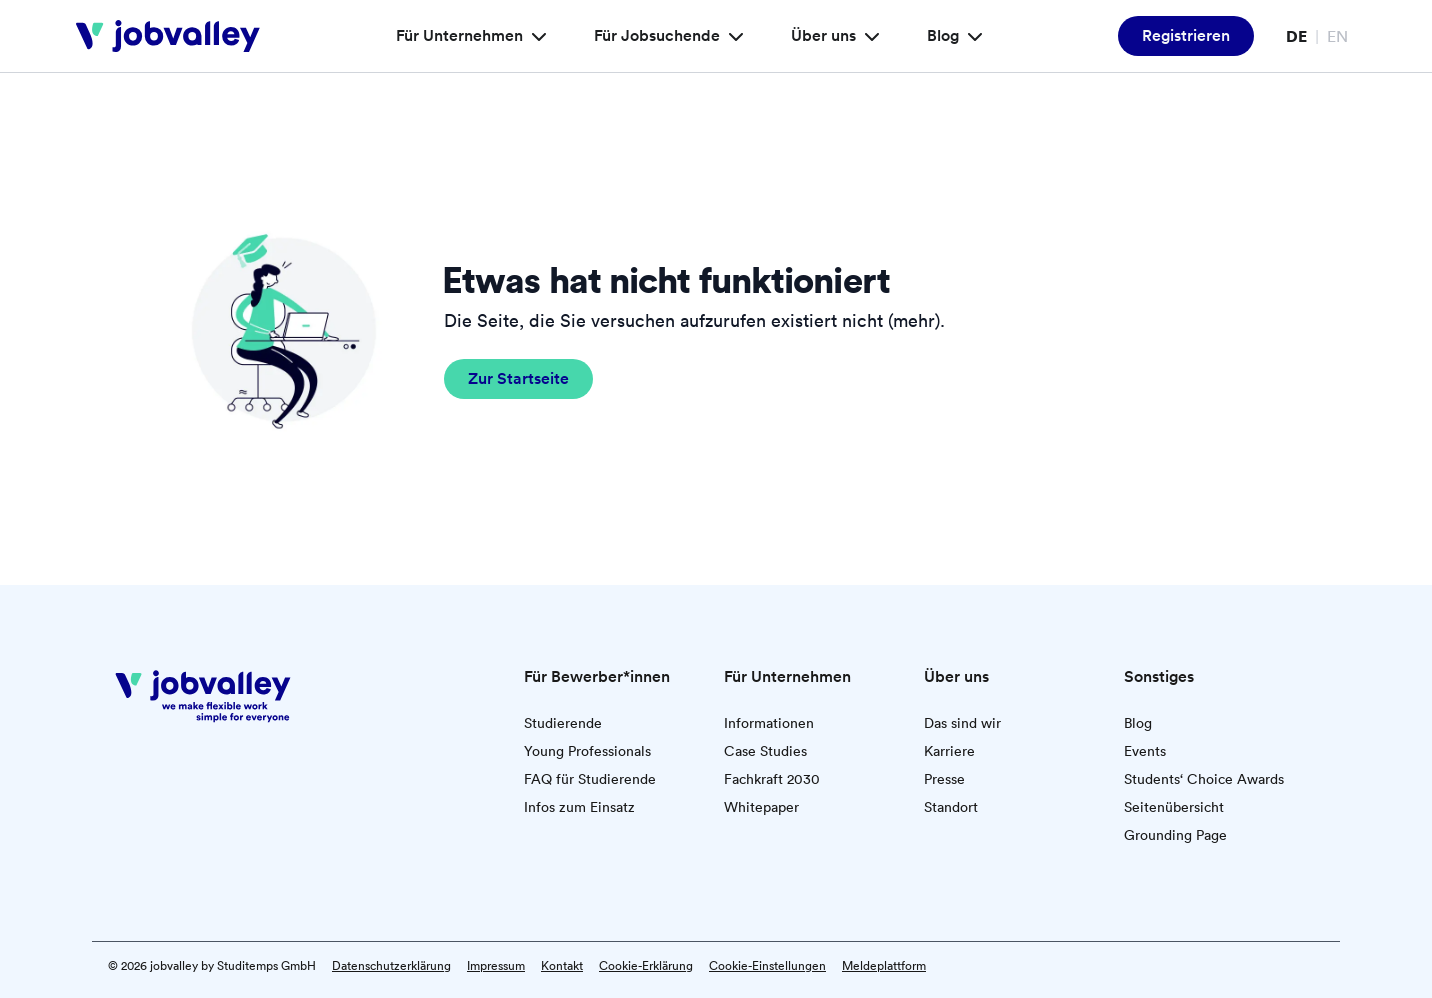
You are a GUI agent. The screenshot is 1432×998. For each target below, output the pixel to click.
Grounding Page (1175, 835)
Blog (1138, 723)
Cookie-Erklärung (646, 966)
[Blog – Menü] (972, 36)
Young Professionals (587, 751)
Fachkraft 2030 (772, 779)
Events (1145, 751)
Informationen (769, 723)
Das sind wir (962, 723)
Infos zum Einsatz (579, 807)
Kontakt (562, 966)
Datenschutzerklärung (391, 966)
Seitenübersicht (1174, 807)
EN (1337, 36)
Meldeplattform (884, 966)
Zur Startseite (518, 378)
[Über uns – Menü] (869, 36)
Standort (951, 807)
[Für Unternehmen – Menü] (536, 36)
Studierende (563, 723)
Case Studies (765, 751)
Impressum (496, 966)
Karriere (949, 751)
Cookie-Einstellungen (767, 966)
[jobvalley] (168, 36)
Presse (944, 779)
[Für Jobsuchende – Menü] (733, 36)
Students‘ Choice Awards (1204, 779)
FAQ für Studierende (590, 779)
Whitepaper (761, 807)
